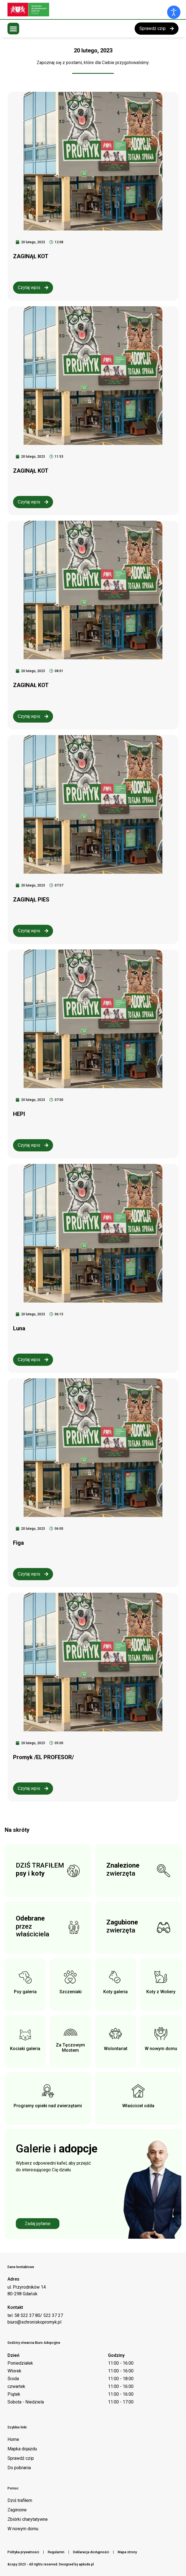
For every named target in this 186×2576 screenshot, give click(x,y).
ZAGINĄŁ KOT (30, 256)
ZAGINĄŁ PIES (31, 899)
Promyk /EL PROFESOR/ (43, 1757)
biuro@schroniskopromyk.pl (34, 2322)
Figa (18, 1542)
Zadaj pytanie (38, 2223)
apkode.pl (86, 2564)
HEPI (19, 1114)
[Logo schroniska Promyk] (49, 9)
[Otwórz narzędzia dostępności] (173, 12)
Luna (19, 1328)
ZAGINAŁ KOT (31, 685)
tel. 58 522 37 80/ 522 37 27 (35, 2315)
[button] (13, 28)
